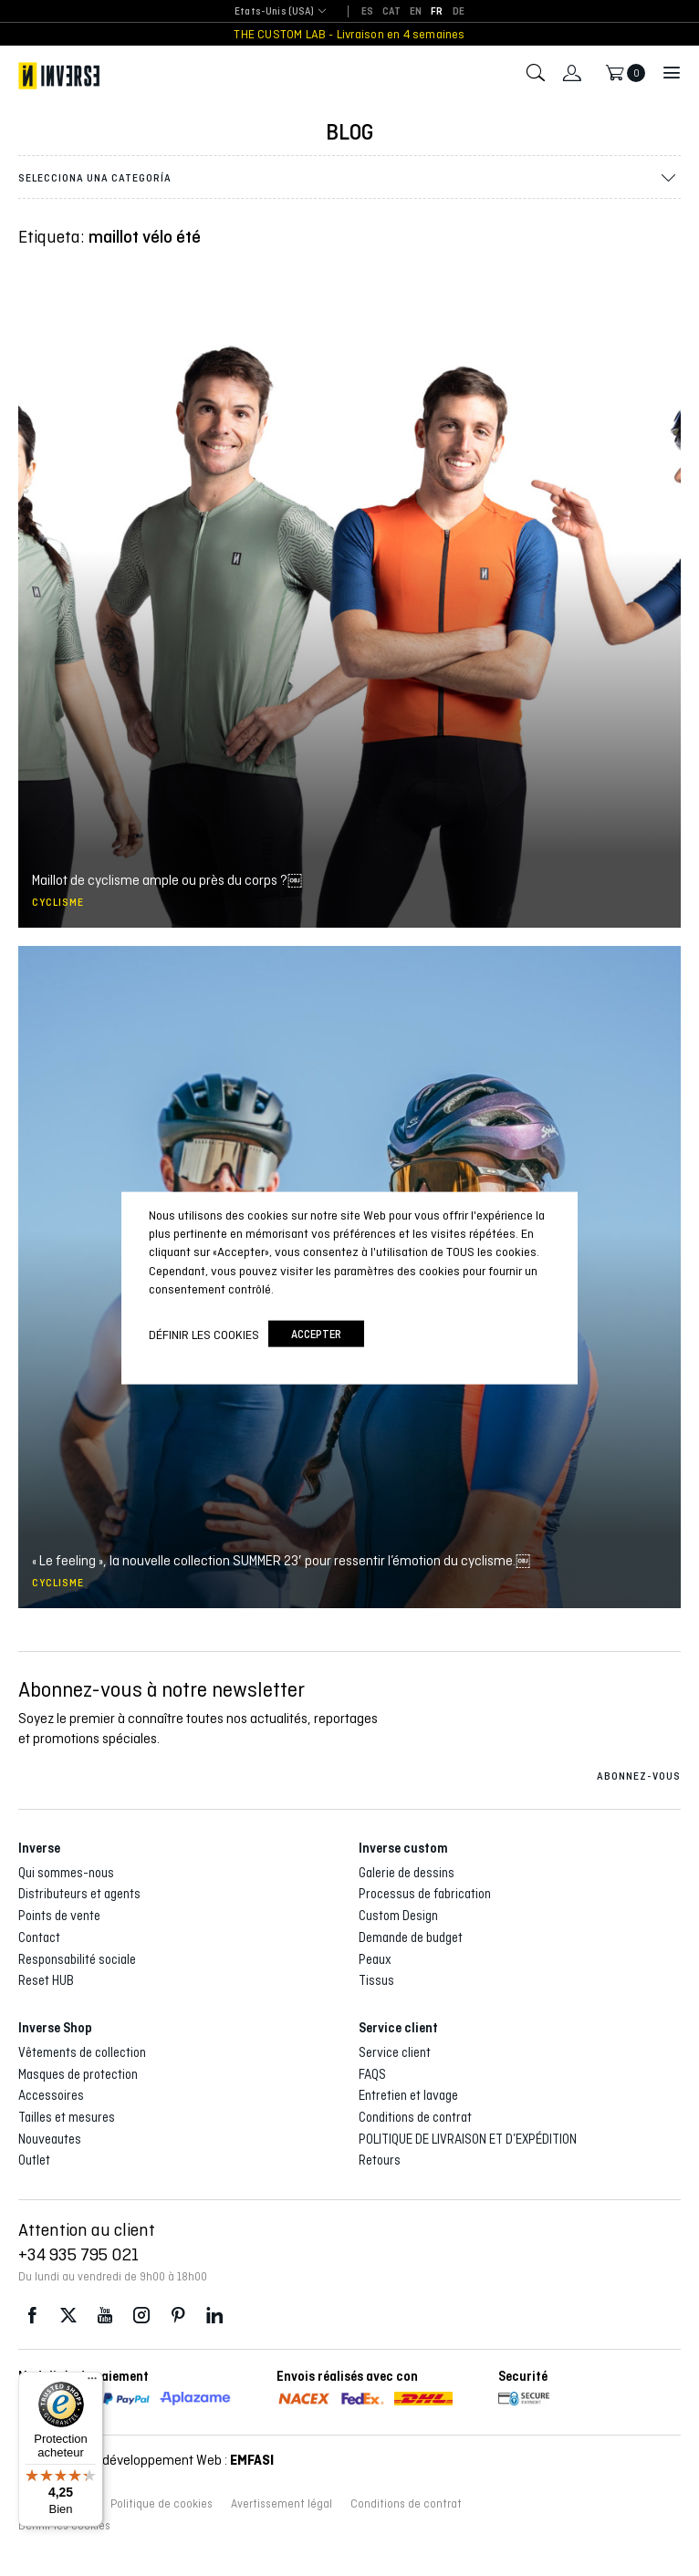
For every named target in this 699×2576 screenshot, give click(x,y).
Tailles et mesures (66, 2117)
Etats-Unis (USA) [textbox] (274, 11)
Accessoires (51, 2095)
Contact (39, 1937)
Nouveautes (49, 2139)
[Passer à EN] (416, 12)
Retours (380, 2160)
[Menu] (92, 2383)
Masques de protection (78, 2074)
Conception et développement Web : (146, 2459)
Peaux (375, 1959)
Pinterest (178, 2316)
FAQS (372, 2074)
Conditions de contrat (415, 2117)
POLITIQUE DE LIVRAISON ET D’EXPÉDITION (468, 2139)
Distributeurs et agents (79, 1893)
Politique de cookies (161, 2504)
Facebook (32, 2316)
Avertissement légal (281, 2504)
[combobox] (274, 12)
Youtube (105, 2316)
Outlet (34, 2160)
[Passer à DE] (458, 12)
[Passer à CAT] (391, 12)
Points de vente (59, 1915)
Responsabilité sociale (77, 1959)
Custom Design (398, 1915)
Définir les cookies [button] (204, 1333)
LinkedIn (214, 2316)
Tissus (376, 1980)
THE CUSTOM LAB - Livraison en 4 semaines (349, 34)
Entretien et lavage (408, 2095)
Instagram (141, 2316)
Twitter (68, 2316)
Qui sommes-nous (66, 1872)
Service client (395, 2052)
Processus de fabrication (425, 1893)
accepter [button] (316, 1334)
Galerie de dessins (406, 1872)
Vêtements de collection (82, 2052)
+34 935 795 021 (78, 2254)
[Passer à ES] (367, 12)
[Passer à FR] (437, 12)
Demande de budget (411, 1937)
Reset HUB (46, 1980)
